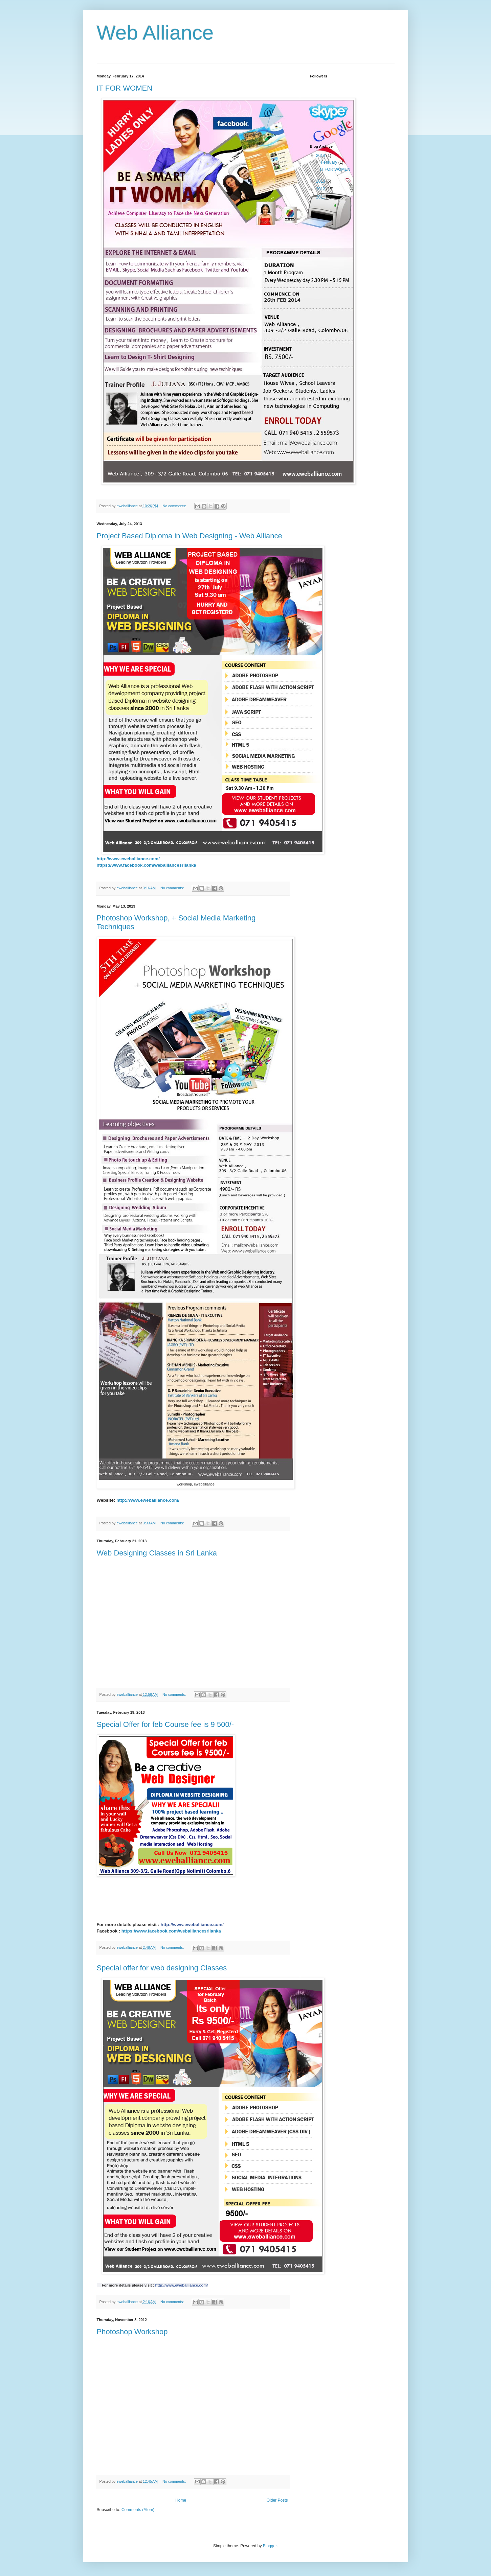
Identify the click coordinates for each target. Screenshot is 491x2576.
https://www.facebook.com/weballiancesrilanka (171, 1931)
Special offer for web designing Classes (162, 1968)
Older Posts (277, 2500)
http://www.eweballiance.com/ (128, 858)
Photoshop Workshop (132, 2331)
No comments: (175, 506)
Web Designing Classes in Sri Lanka (157, 1553)
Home (180, 2500)
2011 (321, 197)
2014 (321, 155)
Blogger (270, 2546)
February (329, 162)
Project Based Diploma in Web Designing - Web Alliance (189, 536)
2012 (321, 189)
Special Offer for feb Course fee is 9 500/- (165, 1724)
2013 (321, 181)
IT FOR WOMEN (125, 88)
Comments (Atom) (137, 2509)
